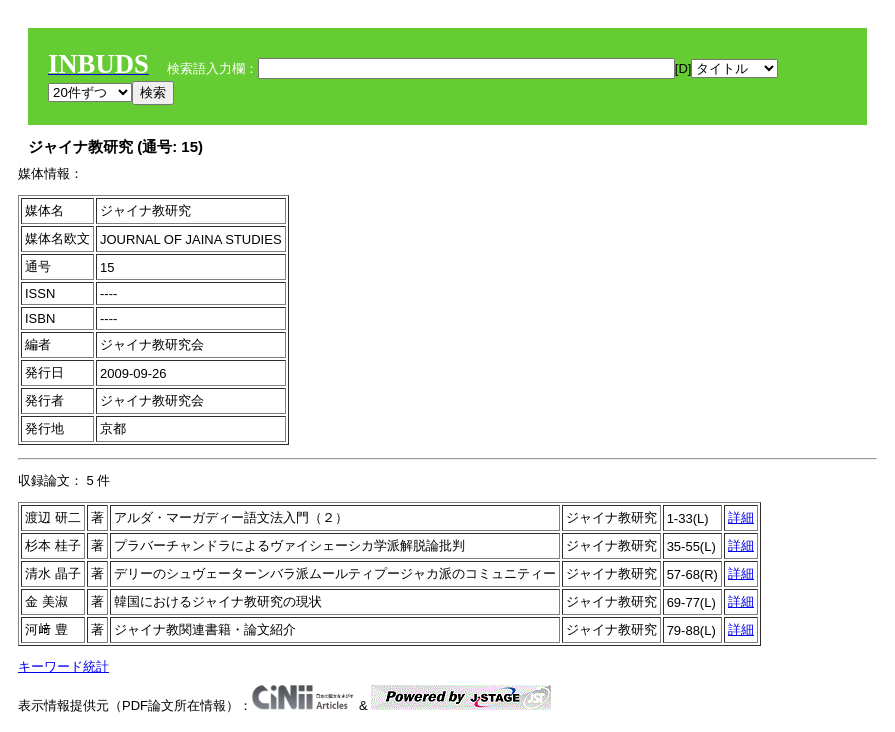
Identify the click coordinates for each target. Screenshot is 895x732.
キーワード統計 (63, 666)
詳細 (741, 517)
